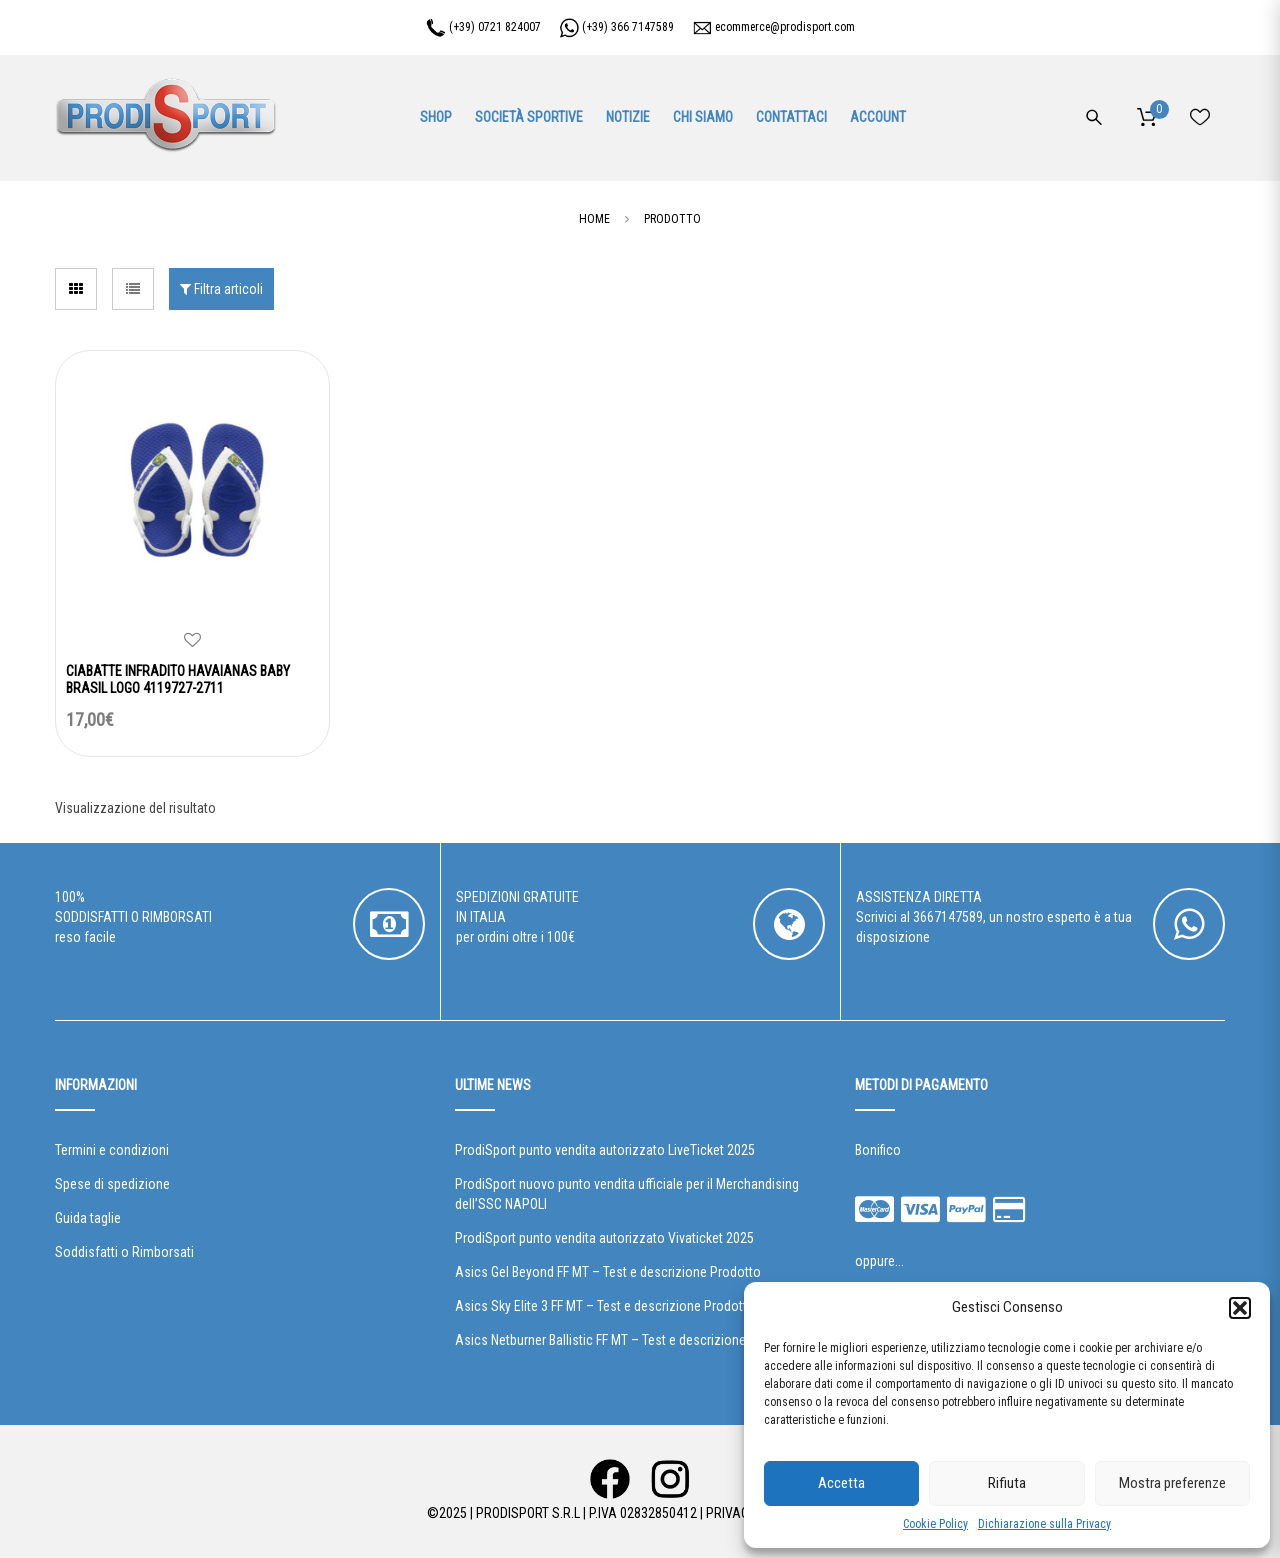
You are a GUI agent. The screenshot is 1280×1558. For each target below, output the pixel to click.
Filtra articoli (221, 289)
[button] (1240, 1308)
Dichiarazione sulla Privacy (1044, 1524)
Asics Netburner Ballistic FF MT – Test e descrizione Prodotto (627, 1340)
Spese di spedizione (112, 1184)
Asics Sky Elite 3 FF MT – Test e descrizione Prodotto (605, 1306)
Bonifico (878, 1150)
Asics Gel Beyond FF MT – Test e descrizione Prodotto (608, 1272)
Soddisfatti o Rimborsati (124, 1252)
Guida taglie (88, 1218)
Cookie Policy (935, 1524)
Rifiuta (1007, 1483)
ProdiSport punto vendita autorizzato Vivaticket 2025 (604, 1238)
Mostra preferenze (1172, 1483)
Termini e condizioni (112, 1150)
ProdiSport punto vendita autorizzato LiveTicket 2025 (605, 1150)
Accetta (841, 1483)
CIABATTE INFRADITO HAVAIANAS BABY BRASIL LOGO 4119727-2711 (178, 679)
